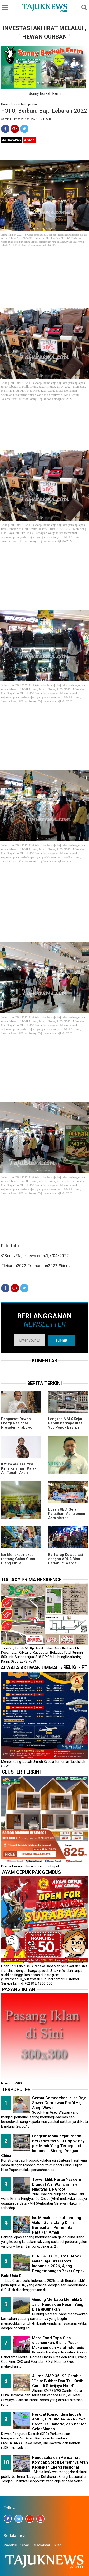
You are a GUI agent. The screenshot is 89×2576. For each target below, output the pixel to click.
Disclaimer (41, 2545)
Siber (24, 2545)
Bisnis (15, 104)
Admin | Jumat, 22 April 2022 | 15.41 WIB (26, 119)
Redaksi (10, 2545)
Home (4, 104)
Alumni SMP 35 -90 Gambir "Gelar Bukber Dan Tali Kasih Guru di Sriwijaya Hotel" (57, 2380)
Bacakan (11, 140)
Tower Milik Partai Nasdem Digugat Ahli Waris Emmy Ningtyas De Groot (56, 2184)
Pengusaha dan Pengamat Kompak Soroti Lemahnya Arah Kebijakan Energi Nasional (60, 2462)
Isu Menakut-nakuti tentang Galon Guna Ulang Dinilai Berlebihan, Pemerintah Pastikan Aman (56, 2225)
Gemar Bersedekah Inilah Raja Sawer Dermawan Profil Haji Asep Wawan (59, 2102)
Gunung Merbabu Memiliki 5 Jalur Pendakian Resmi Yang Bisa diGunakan (57, 2304)
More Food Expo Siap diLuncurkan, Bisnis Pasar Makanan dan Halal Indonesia (58, 2342)
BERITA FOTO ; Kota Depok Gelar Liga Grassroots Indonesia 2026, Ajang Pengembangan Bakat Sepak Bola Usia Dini (43, 2266)
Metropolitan (29, 104)
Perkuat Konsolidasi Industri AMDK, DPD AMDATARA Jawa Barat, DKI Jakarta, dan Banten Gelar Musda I (59, 2421)
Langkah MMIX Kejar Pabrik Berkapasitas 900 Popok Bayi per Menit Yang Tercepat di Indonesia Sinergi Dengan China (43, 2146)
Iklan (57, 2545)
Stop (29, 140)
